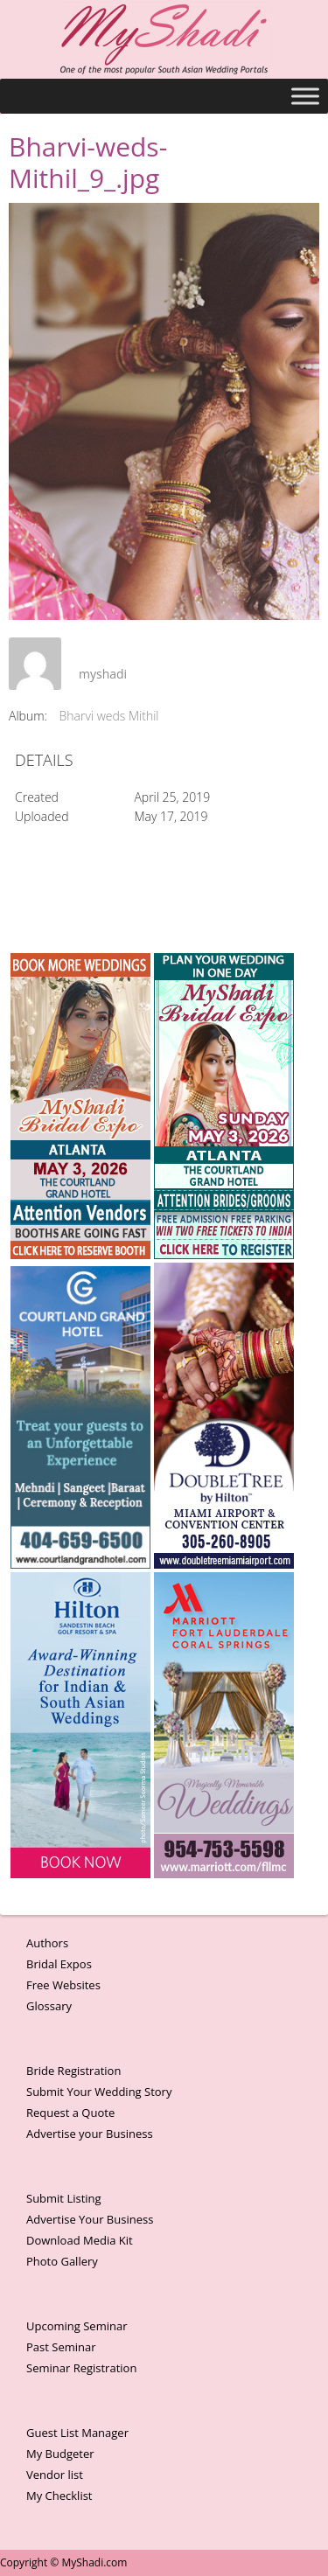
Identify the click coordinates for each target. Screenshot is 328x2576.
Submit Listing (63, 2198)
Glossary (49, 2006)
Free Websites (63, 1985)
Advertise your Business (89, 2133)
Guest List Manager (77, 2432)
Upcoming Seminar (76, 2326)
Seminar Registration (81, 2368)
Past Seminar (61, 2347)
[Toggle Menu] (305, 95)
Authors (47, 1943)
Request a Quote (70, 2112)
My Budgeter (60, 2453)
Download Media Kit (79, 2240)
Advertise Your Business (89, 2219)
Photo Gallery (62, 2261)
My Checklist (59, 2495)
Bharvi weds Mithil (109, 715)
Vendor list (54, 2474)
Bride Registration (73, 2070)
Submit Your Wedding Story (98, 2091)
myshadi (103, 673)
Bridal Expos (59, 1964)
